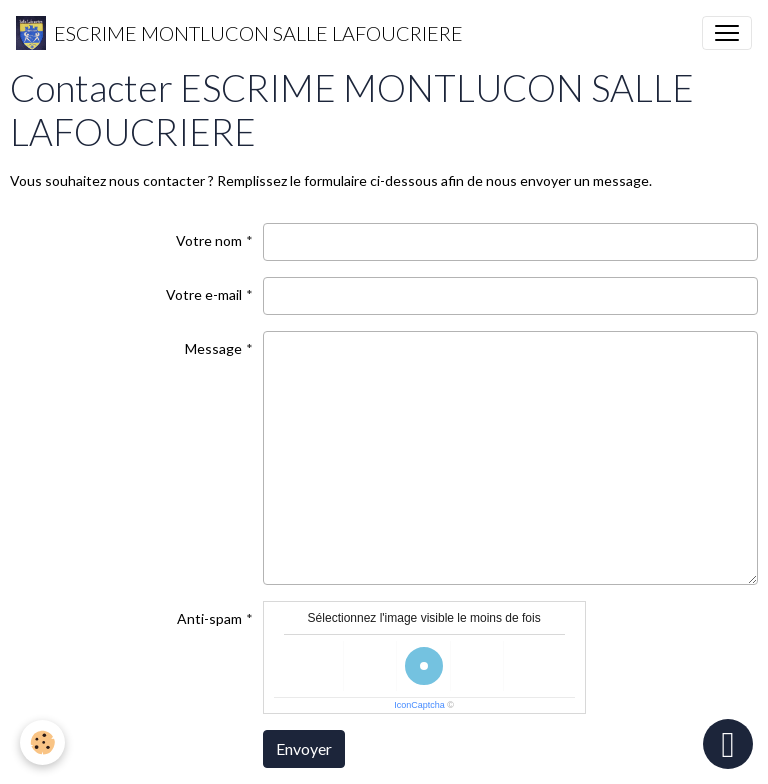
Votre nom (209, 240)
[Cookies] (42, 742)
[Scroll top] (728, 744)
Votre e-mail (204, 294)
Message (213, 348)
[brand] (239, 33)
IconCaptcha (419, 705)
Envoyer (304, 748)
